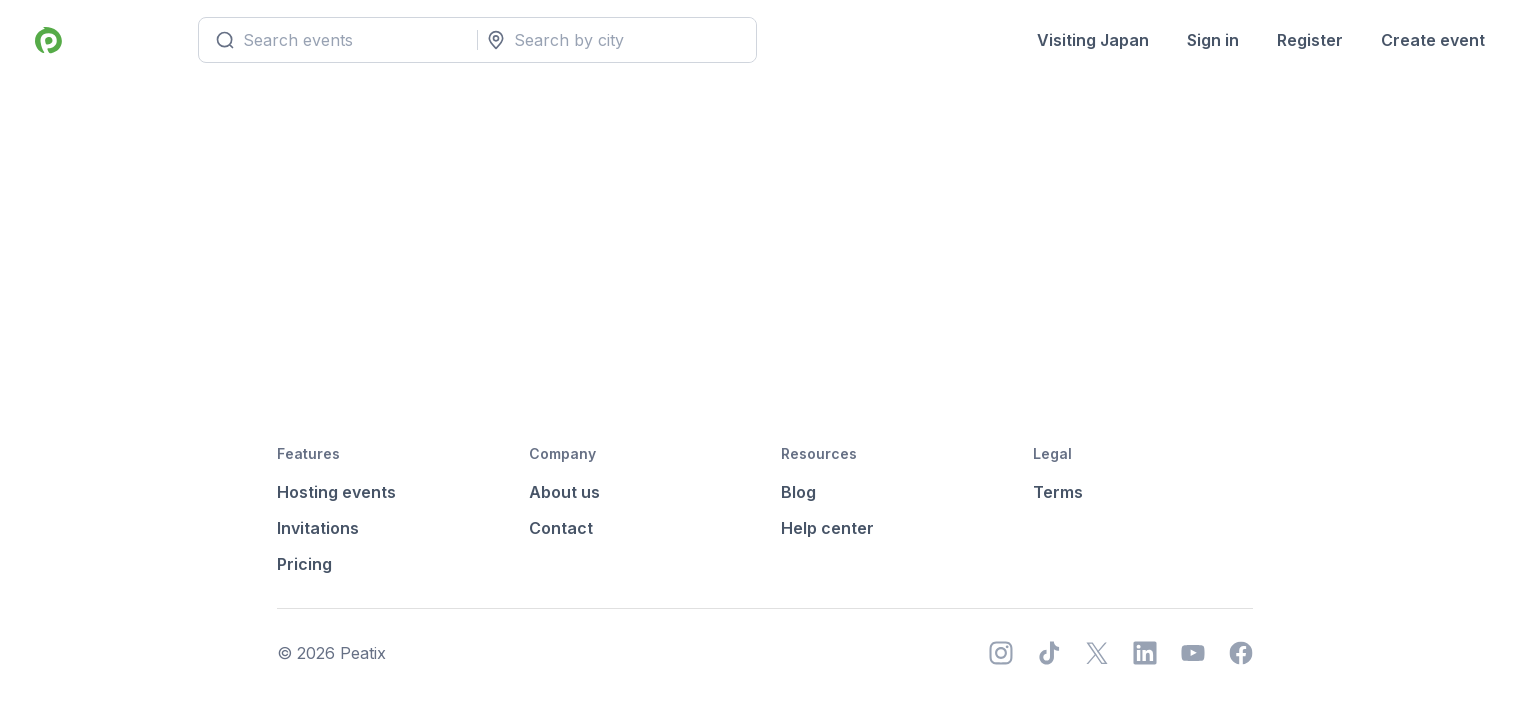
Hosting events (336, 492)
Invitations (318, 528)
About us (564, 492)
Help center (827, 528)
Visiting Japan (1093, 40)
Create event (1433, 40)
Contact (561, 528)
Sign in (1213, 40)
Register (1310, 40)
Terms (1058, 492)
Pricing (304, 564)
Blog (798, 492)
